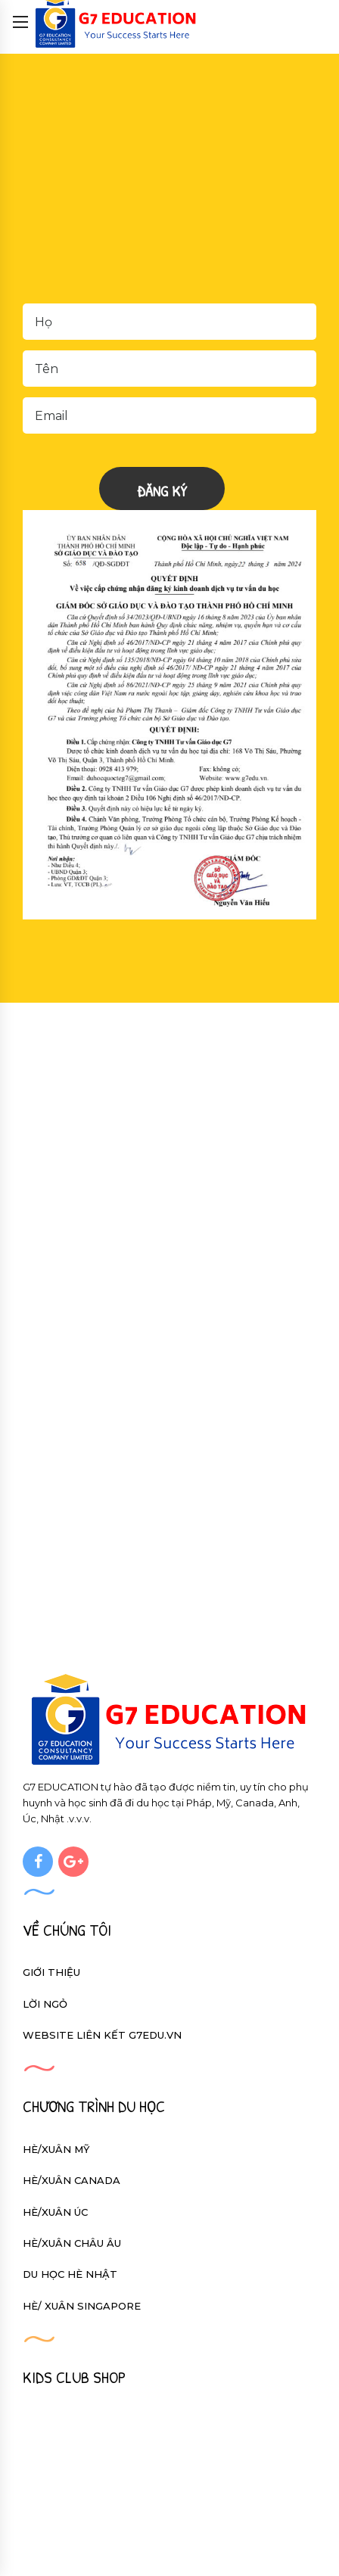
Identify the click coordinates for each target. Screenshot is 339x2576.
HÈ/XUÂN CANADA (71, 2180)
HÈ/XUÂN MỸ (56, 2149)
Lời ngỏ (45, 2004)
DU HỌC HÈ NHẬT (70, 2274)
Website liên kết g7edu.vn (102, 2035)
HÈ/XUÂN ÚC (55, 2212)
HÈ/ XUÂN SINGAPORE (82, 2306)
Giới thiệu (51, 1972)
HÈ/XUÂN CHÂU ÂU (72, 2243)
